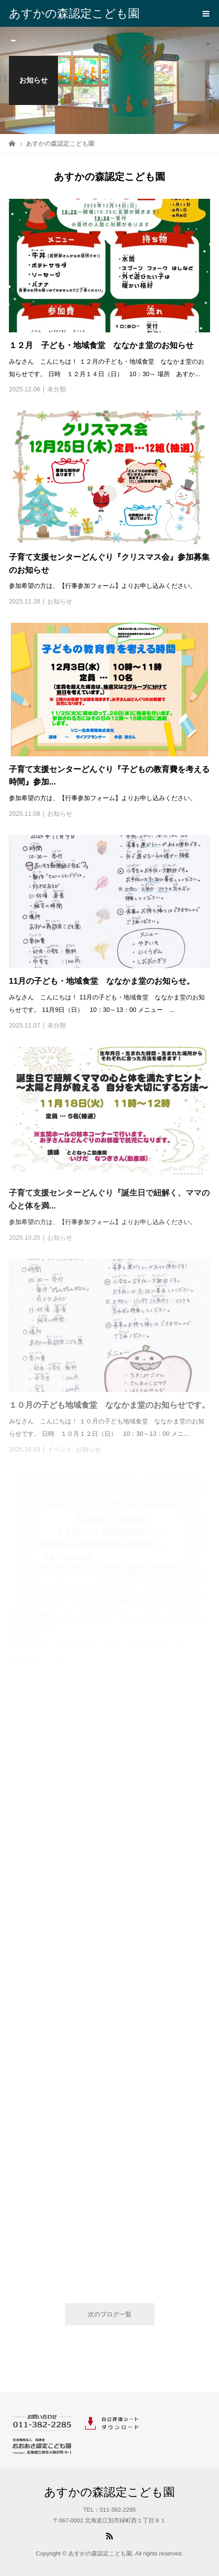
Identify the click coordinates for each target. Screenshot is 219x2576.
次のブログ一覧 (110, 2314)
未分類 (56, 389)
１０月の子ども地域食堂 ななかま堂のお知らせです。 (109, 1405)
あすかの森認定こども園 (74, 13)
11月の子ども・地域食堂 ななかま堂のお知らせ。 (101, 981)
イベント (59, 1449)
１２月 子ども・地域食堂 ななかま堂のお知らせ (101, 345)
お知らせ (59, 601)
